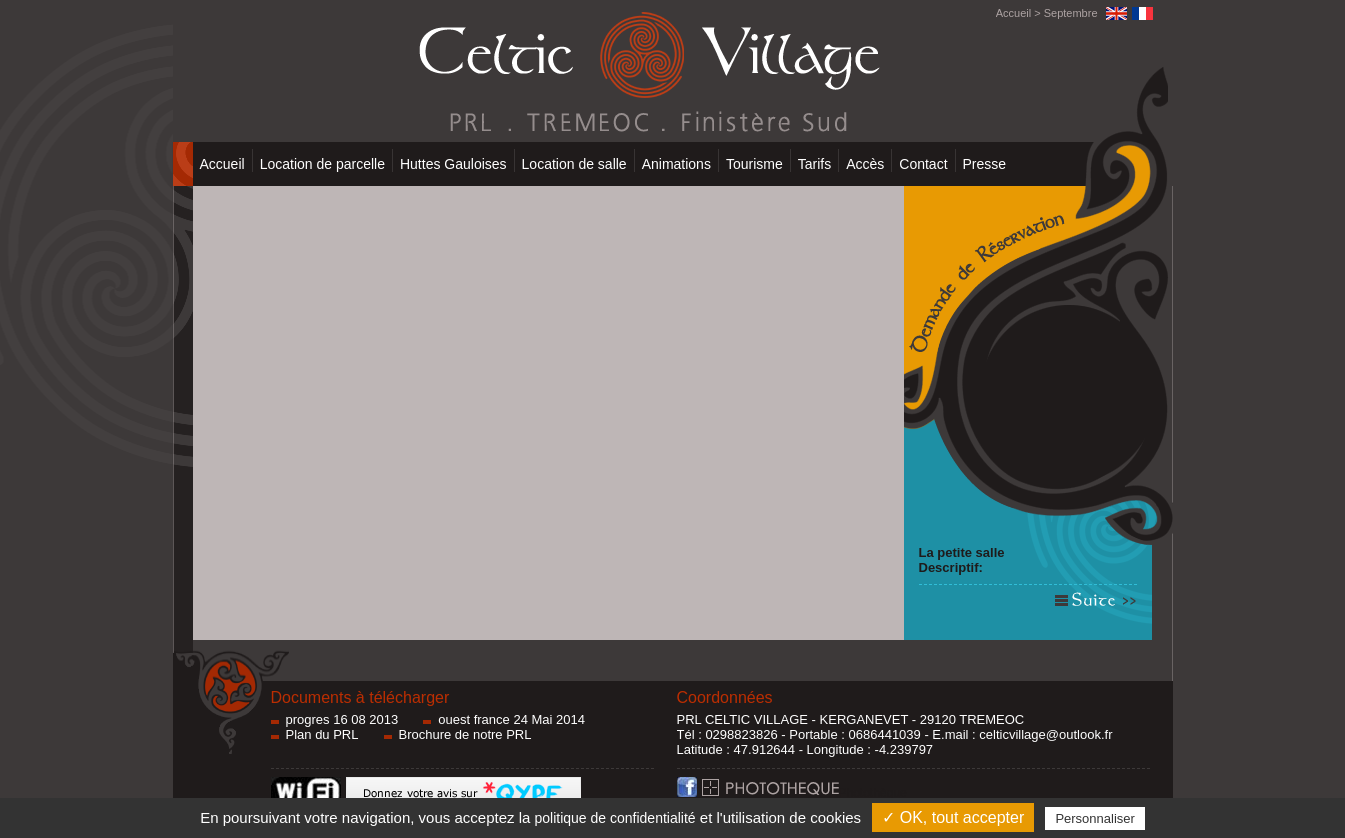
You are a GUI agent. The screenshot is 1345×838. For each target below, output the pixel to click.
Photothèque (804, 793)
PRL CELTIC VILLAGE (743, 719)
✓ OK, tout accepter (953, 817)
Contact (923, 164)
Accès (865, 164)
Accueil (1013, 13)
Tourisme (754, 164)
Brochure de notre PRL (465, 734)
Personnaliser (1095, 818)
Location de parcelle (322, 164)
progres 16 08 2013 (342, 719)
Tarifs (814, 164)
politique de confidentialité (615, 818)
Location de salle (574, 164)
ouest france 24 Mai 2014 (511, 719)
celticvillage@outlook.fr (1045, 734)
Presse (985, 164)
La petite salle (962, 552)
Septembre (1071, 13)
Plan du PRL (322, 734)
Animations (676, 164)
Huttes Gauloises (453, 164)
